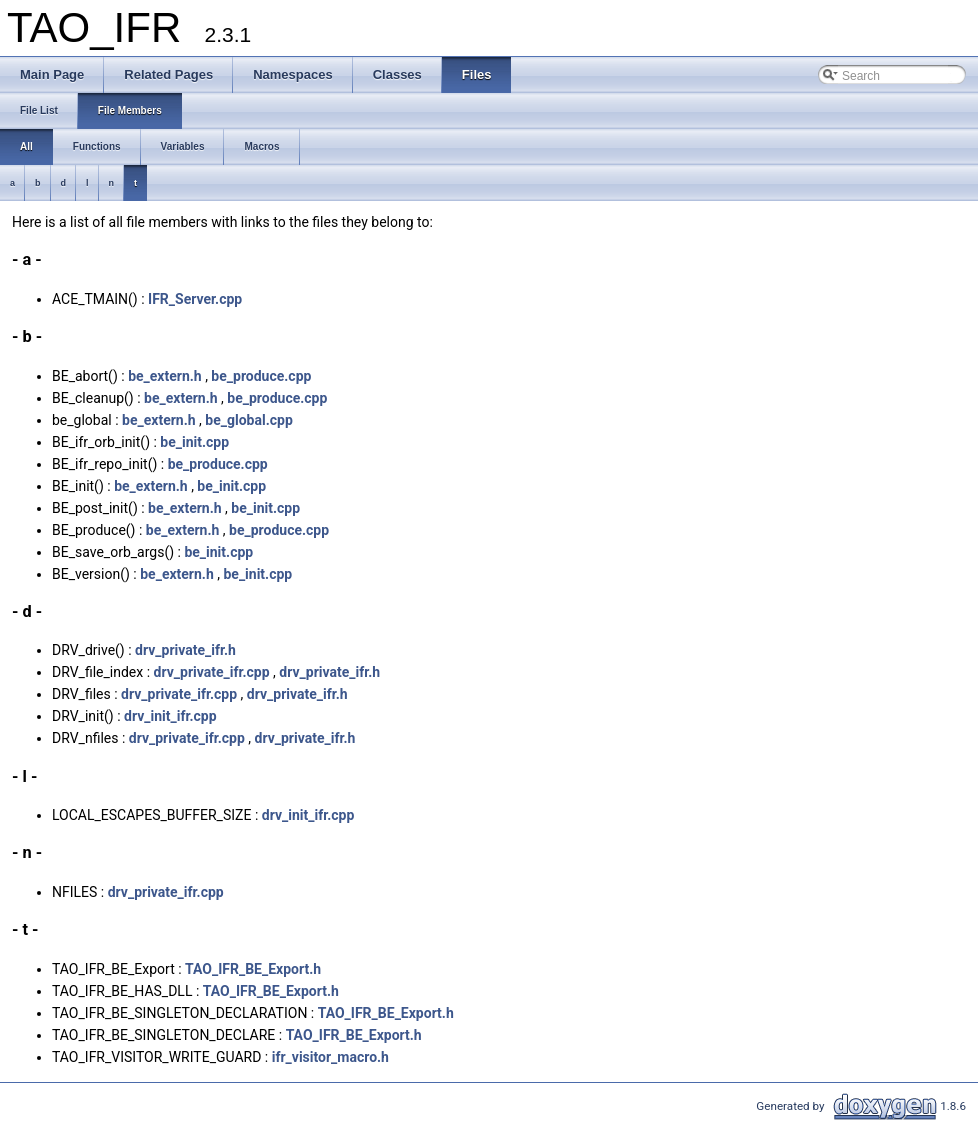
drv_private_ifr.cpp (212, 672)
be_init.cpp (194, 442)
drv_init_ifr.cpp (170, 716)
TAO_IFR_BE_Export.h (253, 969)
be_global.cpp (248, 420)
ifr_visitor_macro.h (330, 1057)
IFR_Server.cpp (195, 299)
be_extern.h (165, 376)
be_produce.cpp (261, 376)
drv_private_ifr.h (185, 650)
